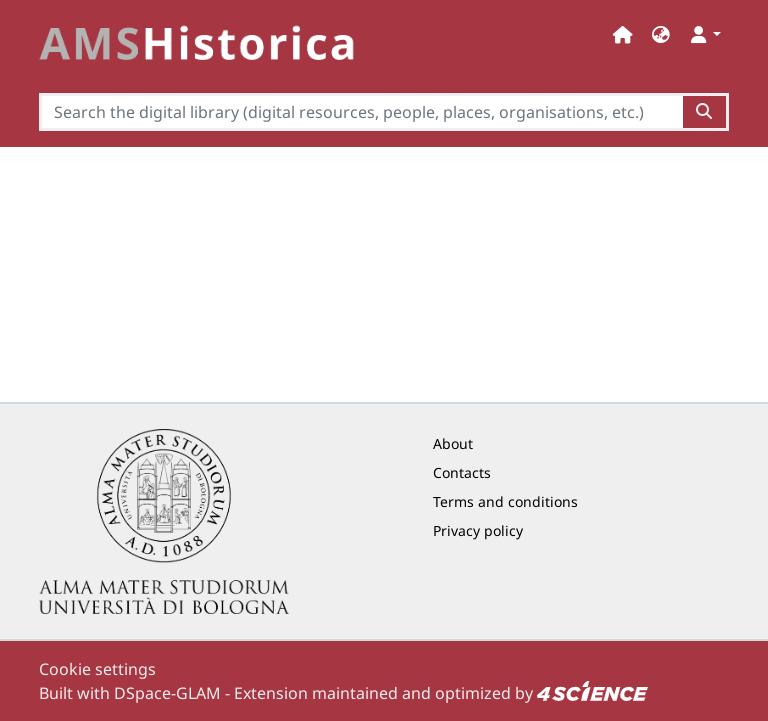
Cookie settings (97, 669)
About (453, 443)
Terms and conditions (505, 501)
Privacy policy (478, 530)
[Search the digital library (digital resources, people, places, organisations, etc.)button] (705, 112)
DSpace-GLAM (167, 693)
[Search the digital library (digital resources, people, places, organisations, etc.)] (361, 112)
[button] (661, 34)
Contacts (462, 472)
